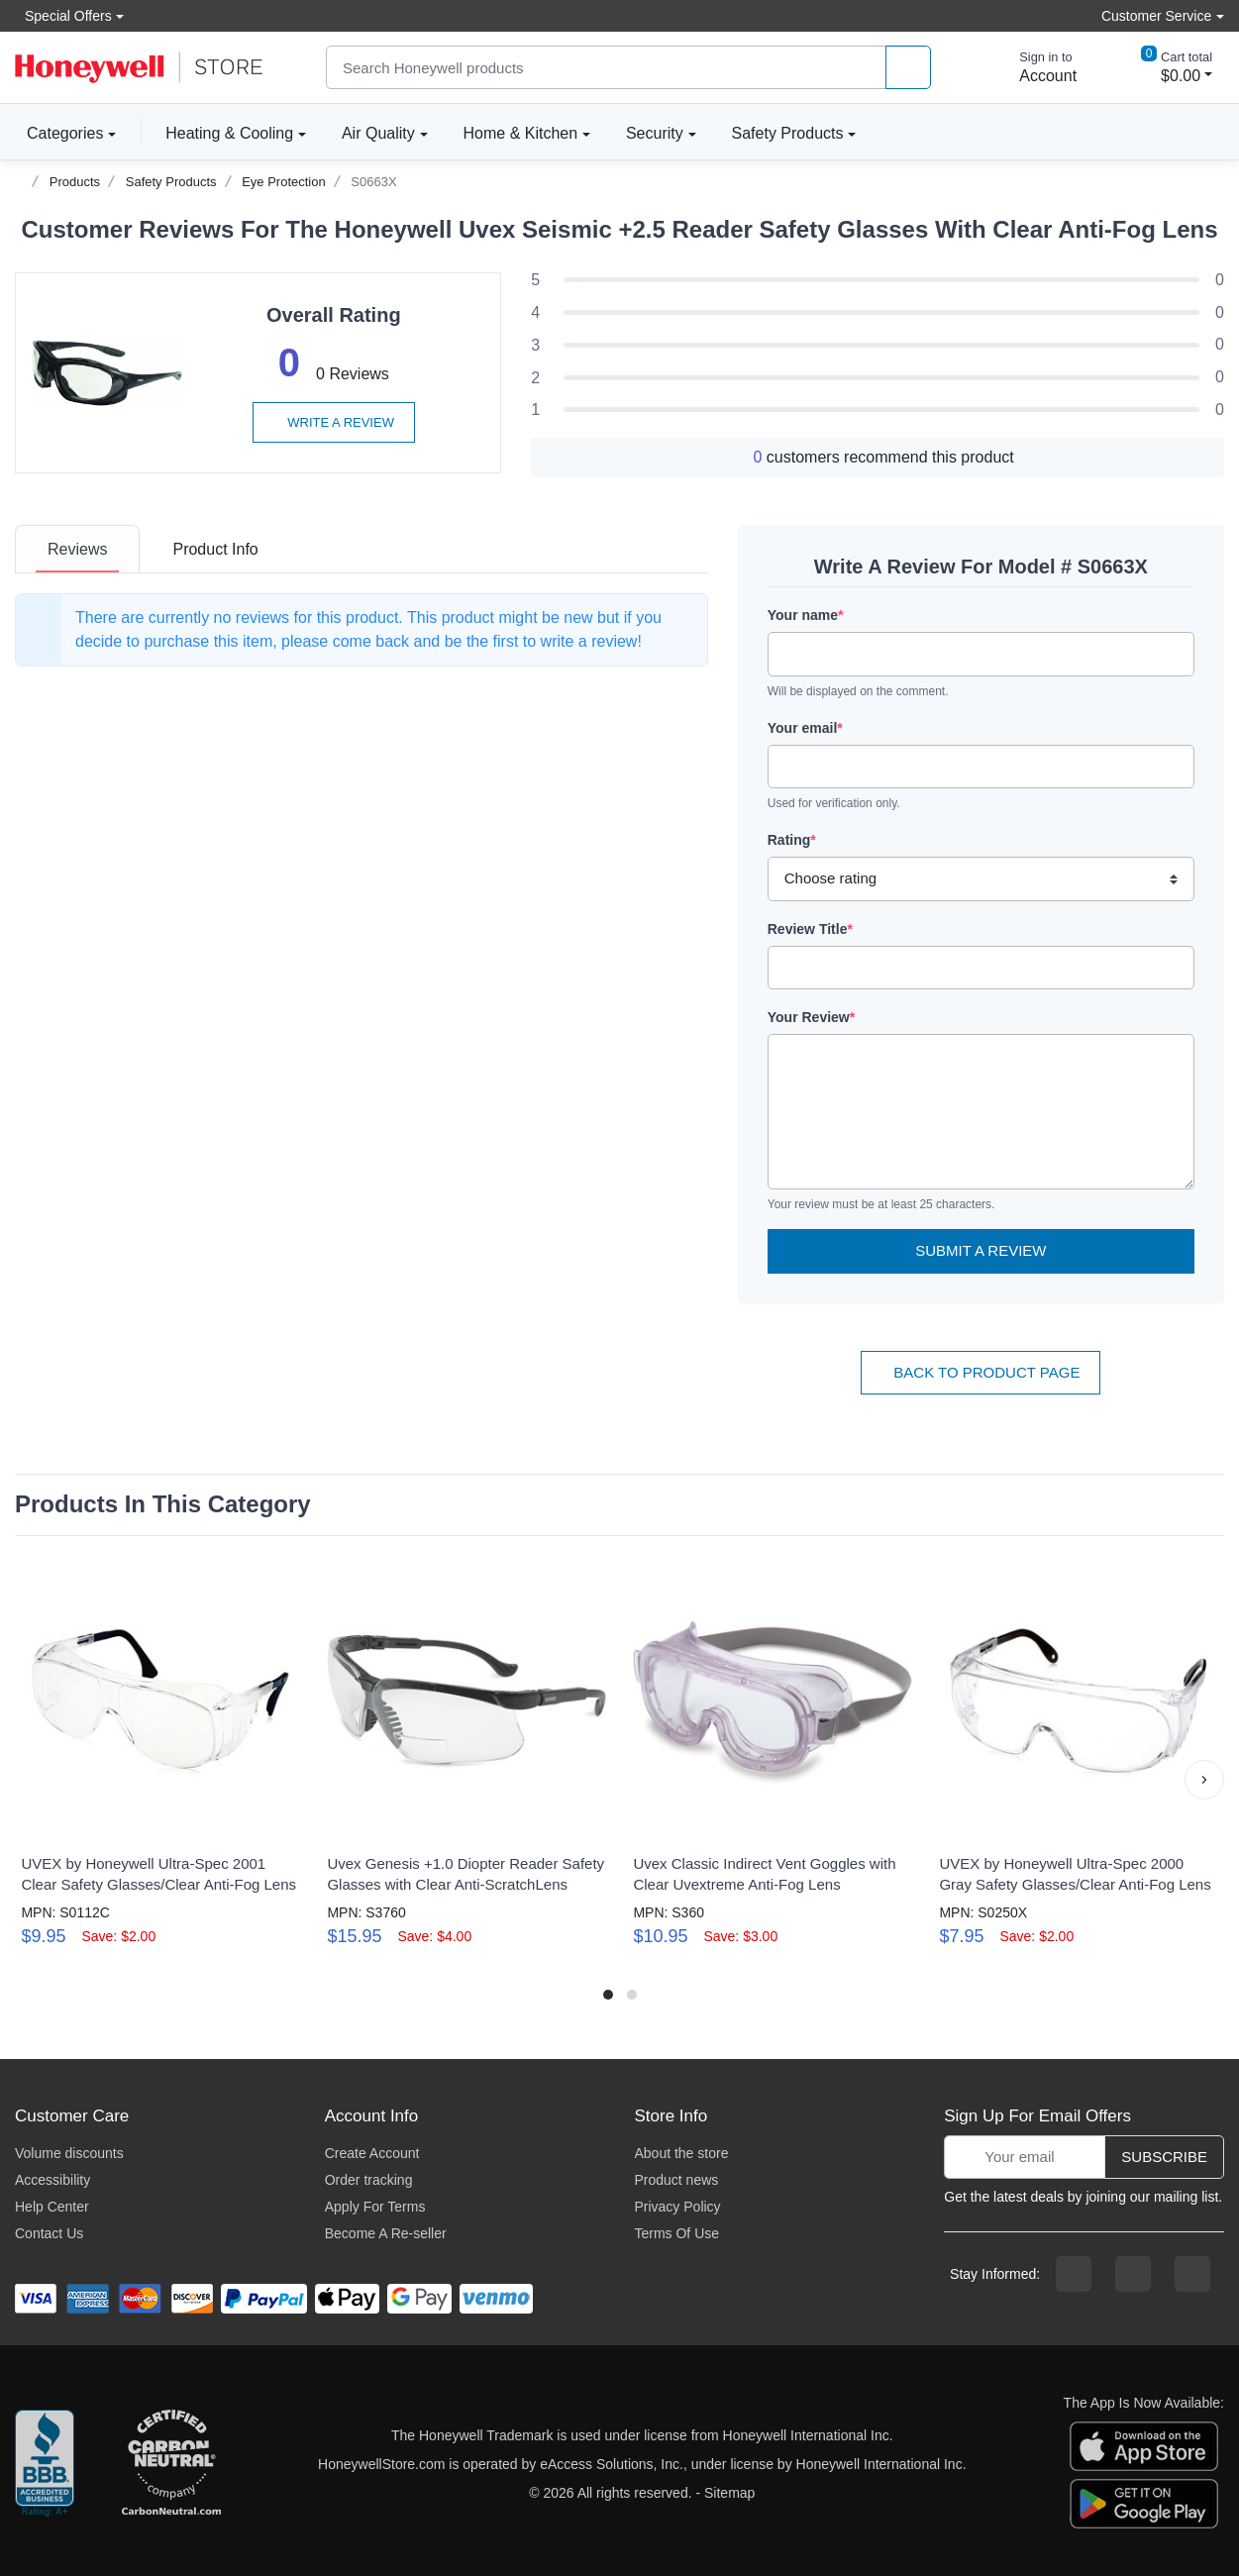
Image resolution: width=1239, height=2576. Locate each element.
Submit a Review (980, 1250)
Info (215, 549)
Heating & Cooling (229, 133)
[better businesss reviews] (44, 2464)
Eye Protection (284, 181)
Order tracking (369, 2180)
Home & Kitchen (521, 133)
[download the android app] (1144, 2502)
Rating (792, 840)
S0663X (373, 181)
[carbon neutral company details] (171, 2464)
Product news (676, 2180)
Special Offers (63, 15)
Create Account (372, 2153)
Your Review (811, 1017)
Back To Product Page (980, 1372)
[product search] (908, 68)
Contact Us (49, 2233)
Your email (805, 728)
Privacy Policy (677, 2207)
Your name (806, 615)
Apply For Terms (375, 2207)
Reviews (77, 549)
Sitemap (729, 2493)
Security (654, 133)
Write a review (333, 422)
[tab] (77, 549)
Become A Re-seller (386, 2233)
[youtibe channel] (1192, 2274)
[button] (1204, 1780)
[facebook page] (1073, 2274)
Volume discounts (69, 2153)
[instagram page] (1133, 2274)
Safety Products (788, 133)
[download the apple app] (1144, 2444)
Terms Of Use (676, 2233)
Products (75, 181)
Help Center (52, 2207)
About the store (681, 2153)
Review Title (810, 929)
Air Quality (378, 133)
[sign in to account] (1034, 67)
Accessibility (52, 2180)
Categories (59, 133)
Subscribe (1164, 2156)
